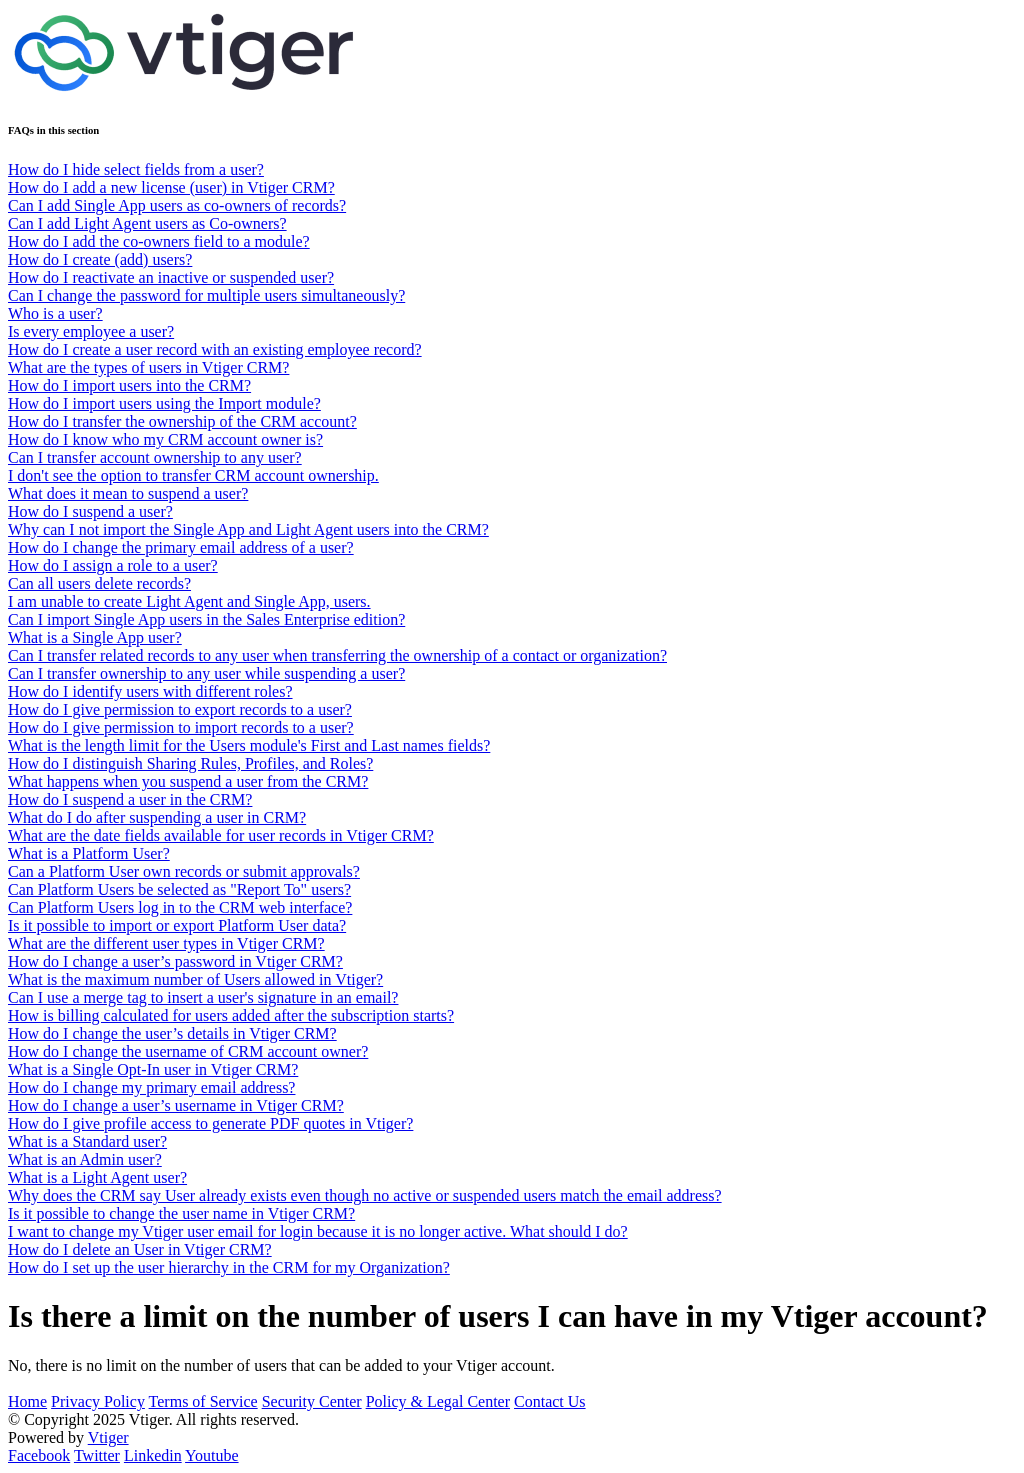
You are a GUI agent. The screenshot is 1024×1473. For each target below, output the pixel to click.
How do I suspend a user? (90, 511)
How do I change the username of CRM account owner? (188, 1051)
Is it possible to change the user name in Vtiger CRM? (181, 1213)
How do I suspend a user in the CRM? (130, 799)
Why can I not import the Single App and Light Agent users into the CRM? (248, 529)
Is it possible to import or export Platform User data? (177, 925)
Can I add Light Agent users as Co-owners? (147, 223)
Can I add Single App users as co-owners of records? (177, 205)
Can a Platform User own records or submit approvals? (184, 871)
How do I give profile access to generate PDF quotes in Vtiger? (210, 1123)
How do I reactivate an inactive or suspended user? (171, 277)
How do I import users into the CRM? (129, 385)
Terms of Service (203, 1401)
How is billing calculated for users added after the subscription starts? (231, 1015)
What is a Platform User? (89, 853)
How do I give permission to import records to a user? (181, 727)
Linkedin (153, 1455)
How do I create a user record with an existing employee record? (215, 349)
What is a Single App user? (95, 637)
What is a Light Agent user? (97, 1177)
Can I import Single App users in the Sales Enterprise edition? (206, 619)
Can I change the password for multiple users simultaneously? (206, 295)
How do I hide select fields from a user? (136, 169)
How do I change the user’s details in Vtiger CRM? (172, 1033)
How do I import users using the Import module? (164, 403)
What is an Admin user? (85, 1159)
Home (27, 1401)
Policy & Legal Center (438, 1401)
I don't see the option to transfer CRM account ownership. (193, 475)
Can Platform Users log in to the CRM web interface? (180, 907)
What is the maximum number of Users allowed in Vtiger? (195, 979)
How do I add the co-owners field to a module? (159, 241)
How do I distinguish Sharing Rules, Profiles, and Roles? (190, 763)
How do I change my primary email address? (151, 1087)
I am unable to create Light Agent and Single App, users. (189, 601)
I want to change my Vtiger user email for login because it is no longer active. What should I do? (318, 1231)
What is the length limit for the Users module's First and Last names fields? (249, 745)
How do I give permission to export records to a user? (180, 709)
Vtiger (108, 1437)
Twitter (97, 1455)
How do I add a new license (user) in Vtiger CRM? (171, 187)
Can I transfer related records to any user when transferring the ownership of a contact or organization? (337, 655)
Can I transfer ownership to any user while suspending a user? (206, 673)
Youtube (212, 1455)
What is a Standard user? (87, 1141)
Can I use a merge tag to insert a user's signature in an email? (203, 997)
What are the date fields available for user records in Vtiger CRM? (221, 835)
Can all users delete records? (99, 583)
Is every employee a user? (91, 331)
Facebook (39, 1455)
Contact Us (550, 1401)
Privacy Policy (98, 1401)
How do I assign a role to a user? (113, 565)
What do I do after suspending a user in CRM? (157, 817)
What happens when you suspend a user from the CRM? (188, 781)
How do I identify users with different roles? (150, 691)
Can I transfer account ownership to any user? (155, 457)
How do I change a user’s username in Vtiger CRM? (176, 1105)
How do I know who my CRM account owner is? (165, 439)
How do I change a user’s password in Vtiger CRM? (175, 961)
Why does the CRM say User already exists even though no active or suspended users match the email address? (365, 1195)
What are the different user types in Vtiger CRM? (166, 943)
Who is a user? (55, 313)
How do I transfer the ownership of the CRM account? (182, 421)
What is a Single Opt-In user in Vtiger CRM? (153, 1069)
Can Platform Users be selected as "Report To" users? (179, 889)
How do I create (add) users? (100, 259)
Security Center (312, 1401)
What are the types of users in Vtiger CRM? (148, 367)
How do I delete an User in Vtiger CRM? (140, 1249)
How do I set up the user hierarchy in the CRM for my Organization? (229, 1267)
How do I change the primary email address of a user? (181, 547)
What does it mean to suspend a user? (128, 493)
